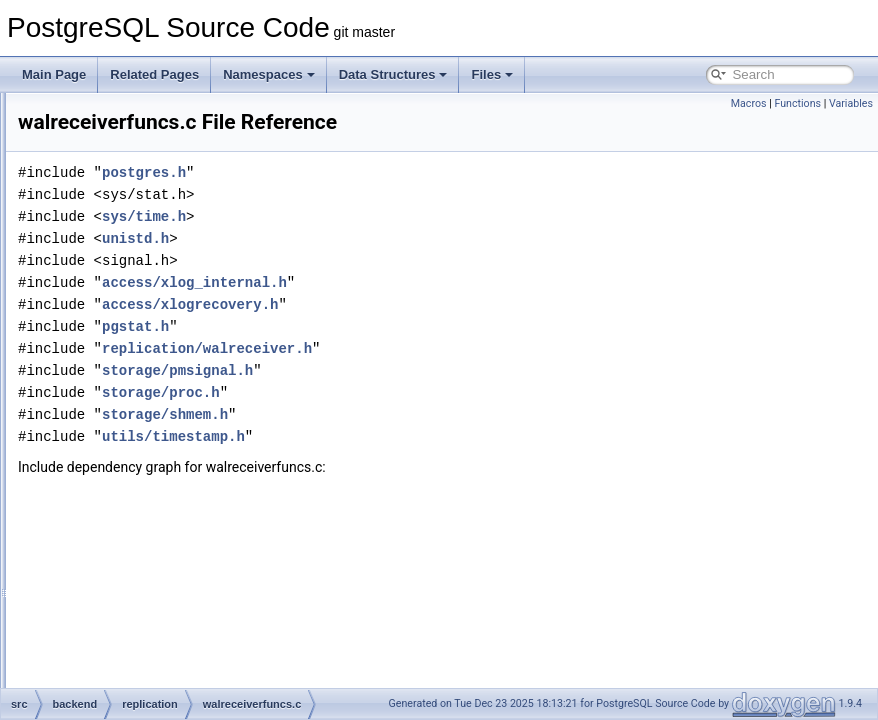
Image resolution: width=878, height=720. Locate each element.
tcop (109, 532)
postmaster (127, 136)
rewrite (116, 444)
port (108, 114)
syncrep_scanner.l (162, 356)
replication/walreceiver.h (457, 376)
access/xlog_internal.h (444, 310)
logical (131, 224)
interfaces (108, 686)
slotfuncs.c (142, 312)
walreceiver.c (148, 378)
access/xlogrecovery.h (440, 332)
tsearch (117, 554)
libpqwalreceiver (157, 202)
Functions (797, 103)
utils (108, 576)
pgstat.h (385, 354)
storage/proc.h (411, 420)
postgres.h (394, 200)
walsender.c (145, 422)
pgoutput (137, 246)
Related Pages (154, 74)
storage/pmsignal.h (427, 398)
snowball (121, 466)
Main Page (54, 74)
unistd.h (385, 266)
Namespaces (269, 74)
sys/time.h (394, 244)
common (105, 620)
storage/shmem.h (415, 442)
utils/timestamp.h (423, 464)
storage (118, 510)
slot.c (128, 290)
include (101, 664)
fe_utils (101, 642)
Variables (851, 103)
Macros (749, 103)
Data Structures (393, 74)
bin (90, 598)
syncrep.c (139, 334)
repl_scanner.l (151, 268)
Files (492, 74)
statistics (121, 488)
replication (125, 180)
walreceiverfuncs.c (163, 400)
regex (113, 158)
